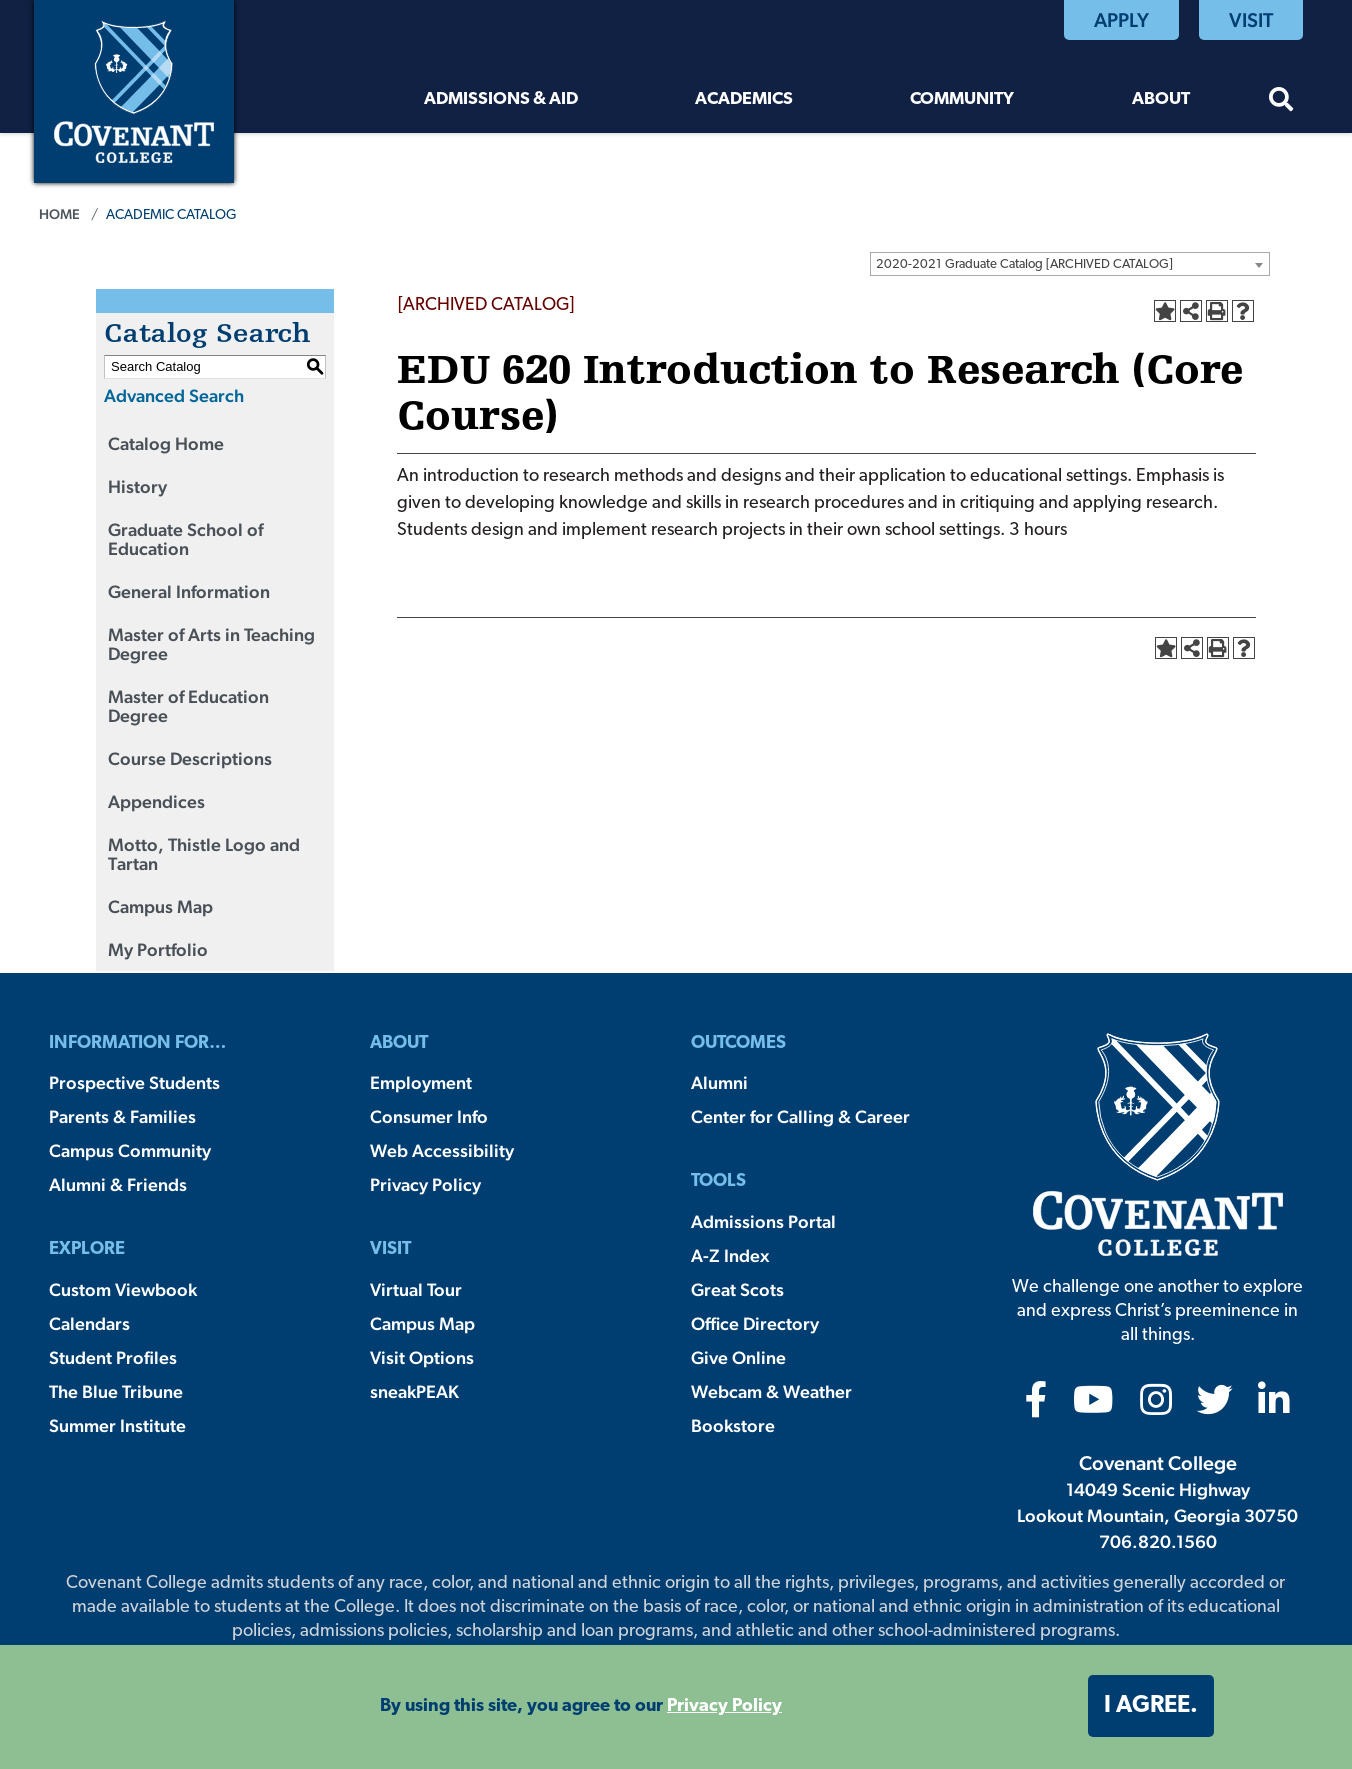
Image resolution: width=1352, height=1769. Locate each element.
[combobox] (1070, 264)
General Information (189, 591)
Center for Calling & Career (800, 1116)
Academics (744, 99)
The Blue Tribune (116, 1391)
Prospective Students (134, 1082)
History (137, 486)
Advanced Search (174, 395)
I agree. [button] (1151, 1706)
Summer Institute (117, 1425)
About (1161, 99)
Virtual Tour (416, 1289)
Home (59, 214)
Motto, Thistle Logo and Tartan (204, 854)
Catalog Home (166, 443)
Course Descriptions (190, 758)
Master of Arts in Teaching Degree (211, 644)
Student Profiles (113, 1357)
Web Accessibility (442, 1150)
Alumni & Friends (118, 1184)
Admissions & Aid (501, 99)
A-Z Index (730, 1255)
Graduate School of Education (185, 539)
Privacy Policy (425, 1184)
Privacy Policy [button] (724, 1706)
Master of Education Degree (188, 706)
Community (962, 99)
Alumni (719, 1082)
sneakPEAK (414, 1391)
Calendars (89, 1323)
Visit (1251, 20)
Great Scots (737, 1289)
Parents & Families (122, 1116)
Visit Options (422, 1357)
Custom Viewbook (123, 1289)
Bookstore (733, 1425)
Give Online (738, 1357)
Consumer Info (429, 1116)
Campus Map (160, 906)
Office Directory (755, 1323)
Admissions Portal (763, 1221)
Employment (421, 1082)
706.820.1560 (1158, 1541)
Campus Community (130, 1150)
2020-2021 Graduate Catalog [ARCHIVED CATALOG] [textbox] (1024, 264)
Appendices (156, 801)
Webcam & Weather (771, 1391)
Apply (1121, 20)
